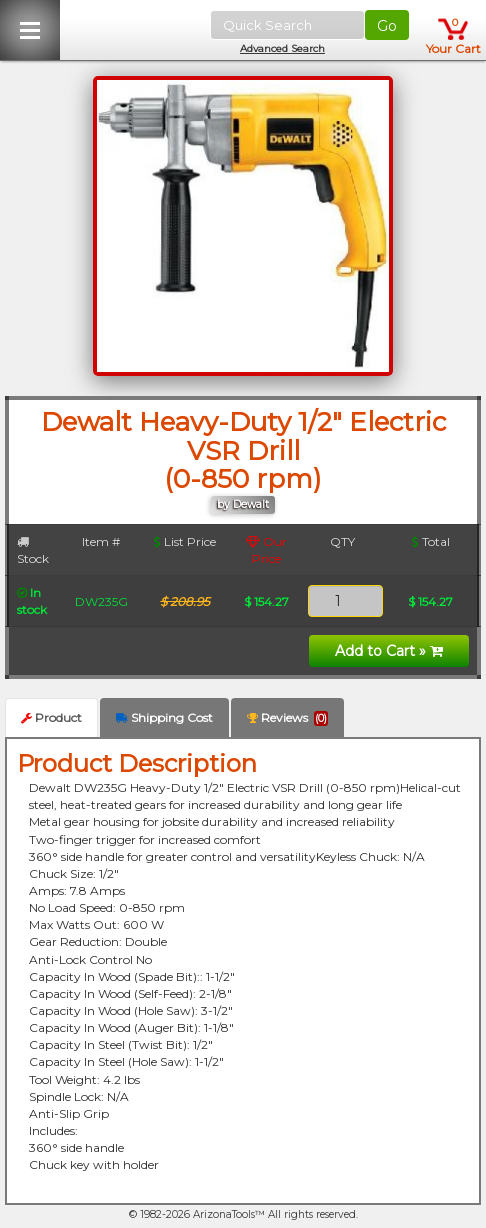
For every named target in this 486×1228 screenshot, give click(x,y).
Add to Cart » (389, 651)
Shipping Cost (164, 717)
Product (51, 717)
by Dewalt (243, 504)
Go (387, 26)
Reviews (287, 718)
